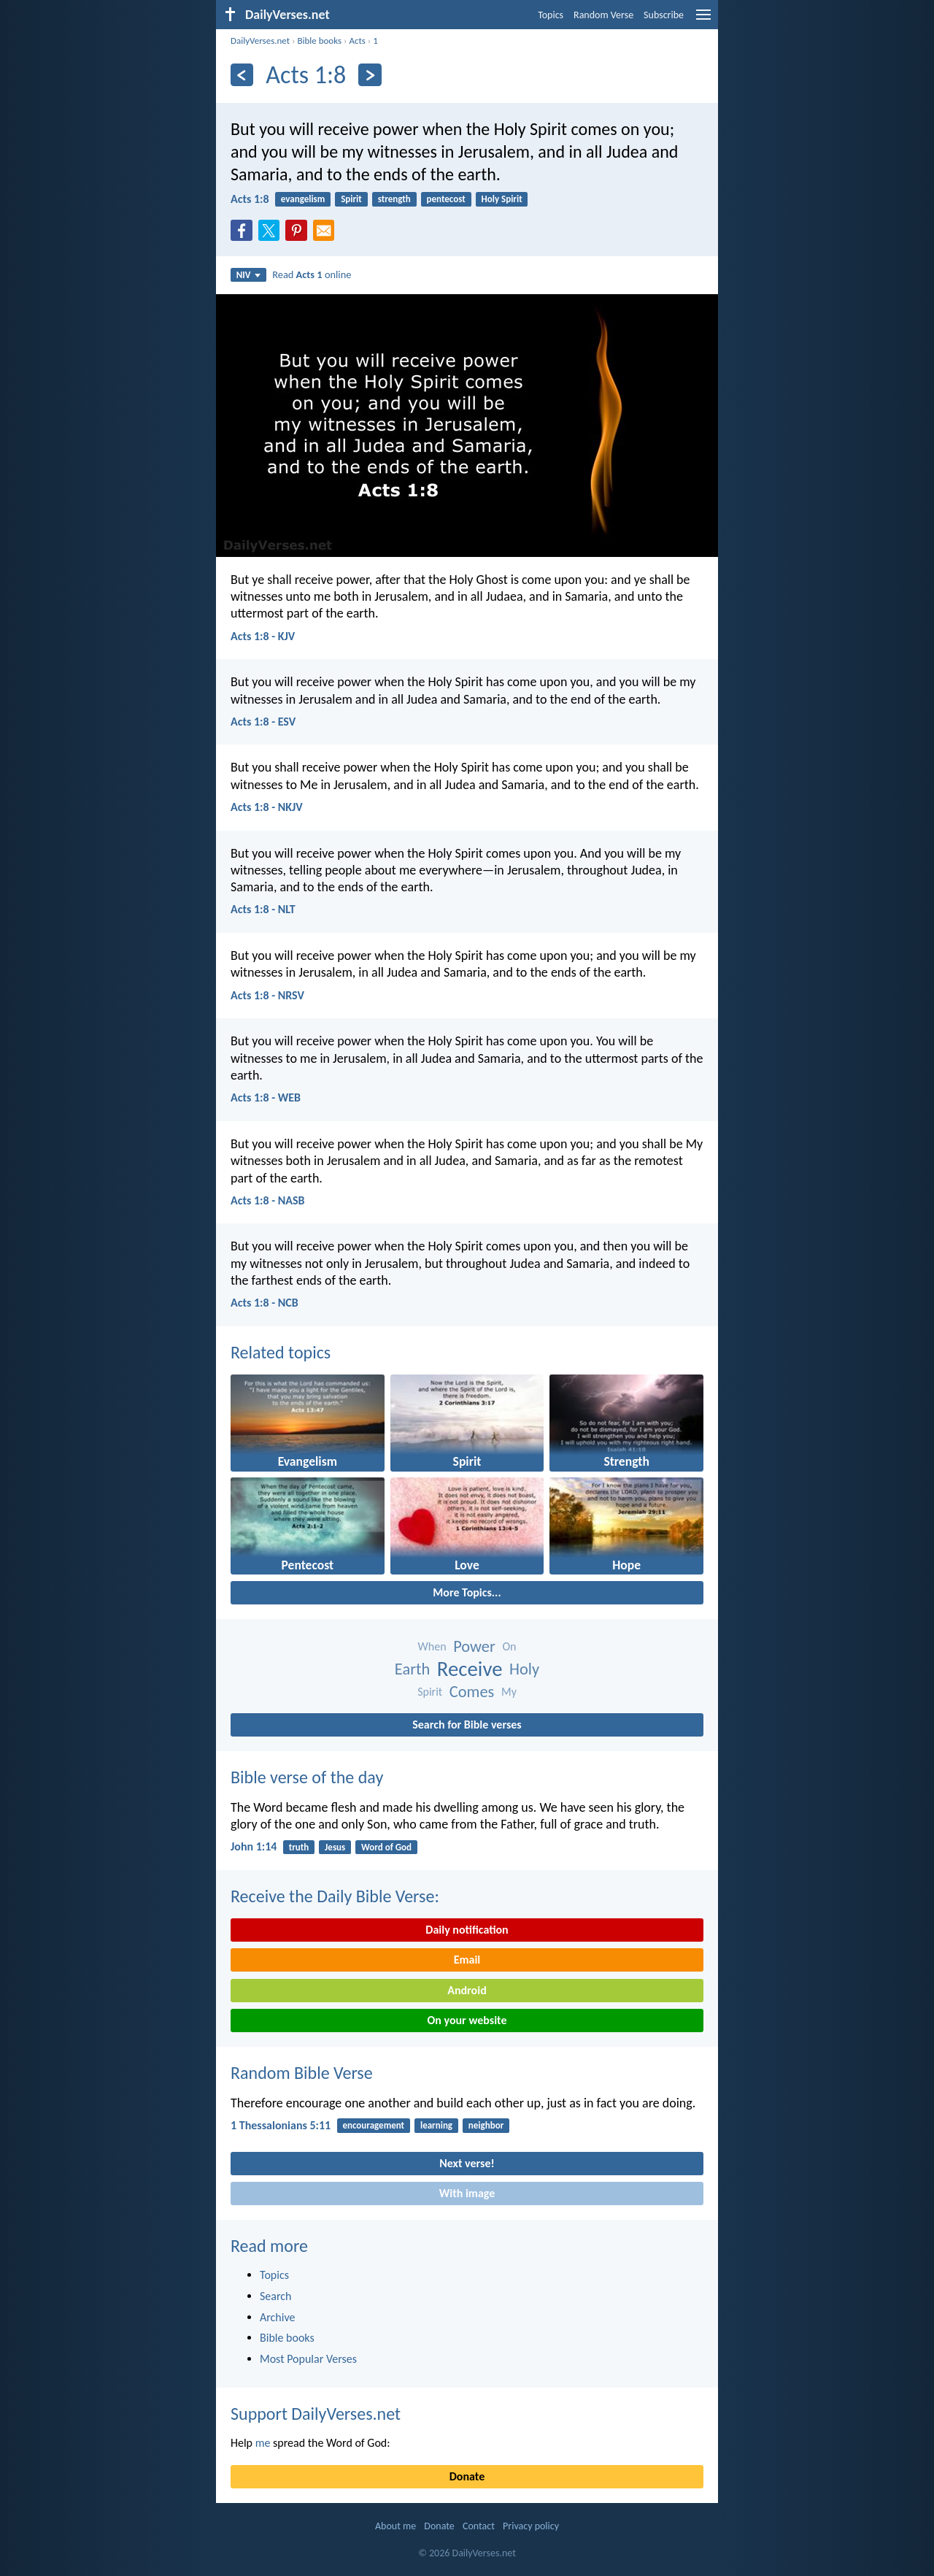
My (509, 1692)
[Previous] (242, 75)
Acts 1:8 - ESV (263, 721)
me (263, 2443)
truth (299, 1847)
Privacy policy (531, 2526)
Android (466, 1990)
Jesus (335, 1847)
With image (467, 2193)
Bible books (319, 40)
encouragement (373, 2125)
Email (467, 1959)
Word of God (386, 1847)
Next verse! (466, 2163)
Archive (277, 2317)
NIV (248, 274)
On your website (467, 2020)
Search (276, 2296)
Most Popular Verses (308, 2359)
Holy (524, 1669)
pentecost (446, 198)
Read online (311, 274)
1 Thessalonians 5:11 (281, 2125)
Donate (467, 2476)
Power (474, 1646)
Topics (550, 15)
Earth (412, 1669)
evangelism (303, 198)
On (509, 1646)
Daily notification (466, 1930)
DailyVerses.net (260, 40)
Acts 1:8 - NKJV (267, 807)
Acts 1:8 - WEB (266, 1097)
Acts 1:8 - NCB (264, 1303)
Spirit (351, 198)
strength (394, 198)
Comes (472, 1692)
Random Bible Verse (302, 2072)
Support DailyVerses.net (316, 2413)
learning (436, 2125)
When (432, 1646)
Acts (357, 40)
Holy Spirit (502, 198)
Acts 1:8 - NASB (267, 1200)
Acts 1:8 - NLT (263, 909)
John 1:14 (254, 1846)
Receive (470, 1669)
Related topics (281, 1352)
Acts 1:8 (250, 199)
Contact (479, 2526)
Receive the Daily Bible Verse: (335, 1896)
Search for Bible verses (466, 1724)
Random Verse (603, 15)
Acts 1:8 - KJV (263, 636)
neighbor (485, 2125)
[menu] (703, 20)
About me (395, 2526)
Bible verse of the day (307, 1777)
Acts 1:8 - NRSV (267, 995)
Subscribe (664, 15)
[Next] (369, 75)
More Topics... (467, 1592)
